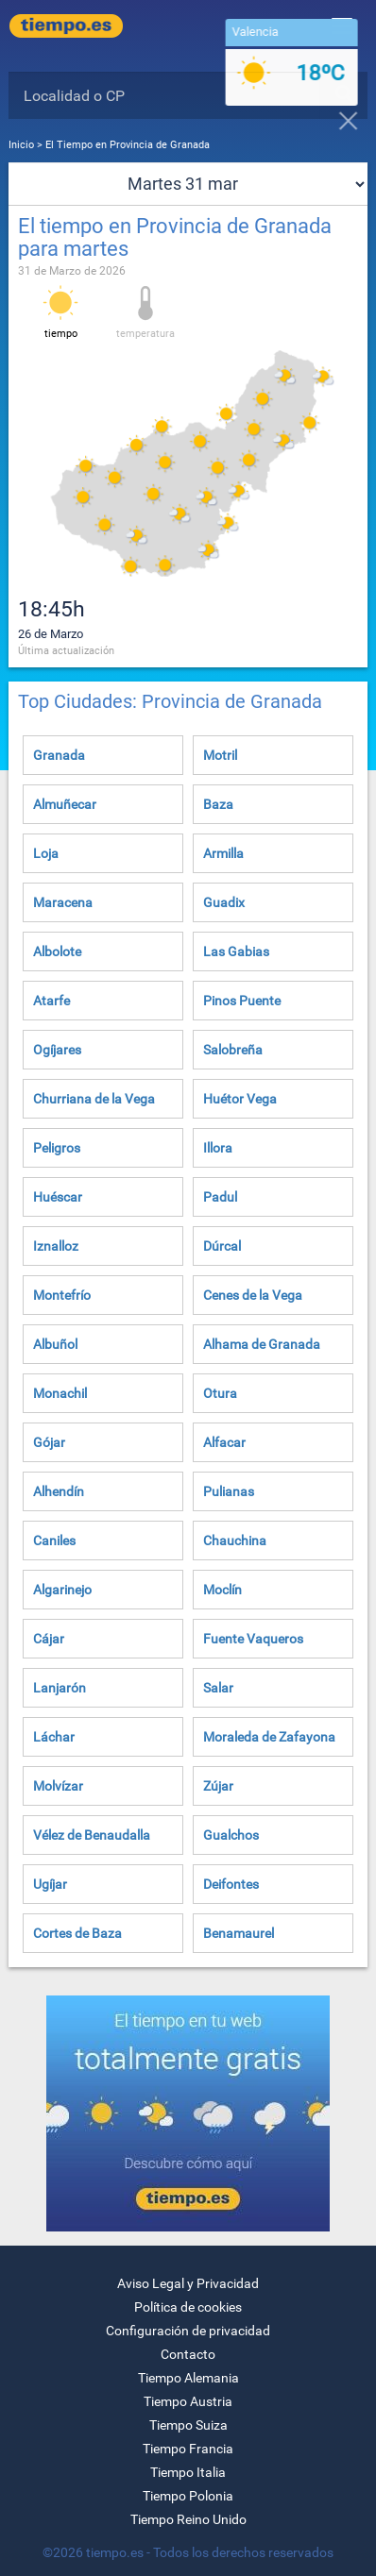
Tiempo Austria (188, 2401)
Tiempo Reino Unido (188, 2519)
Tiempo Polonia (188, 2495)
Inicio (21, 145)
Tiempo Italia (188, 2472)
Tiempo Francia (188, 2448)
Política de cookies (188, 2307)
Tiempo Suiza (188, 2425)
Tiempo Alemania (188, 2377)
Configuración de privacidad (188, 2330)
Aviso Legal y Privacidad (188, 2283)
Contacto (188, 2354)
